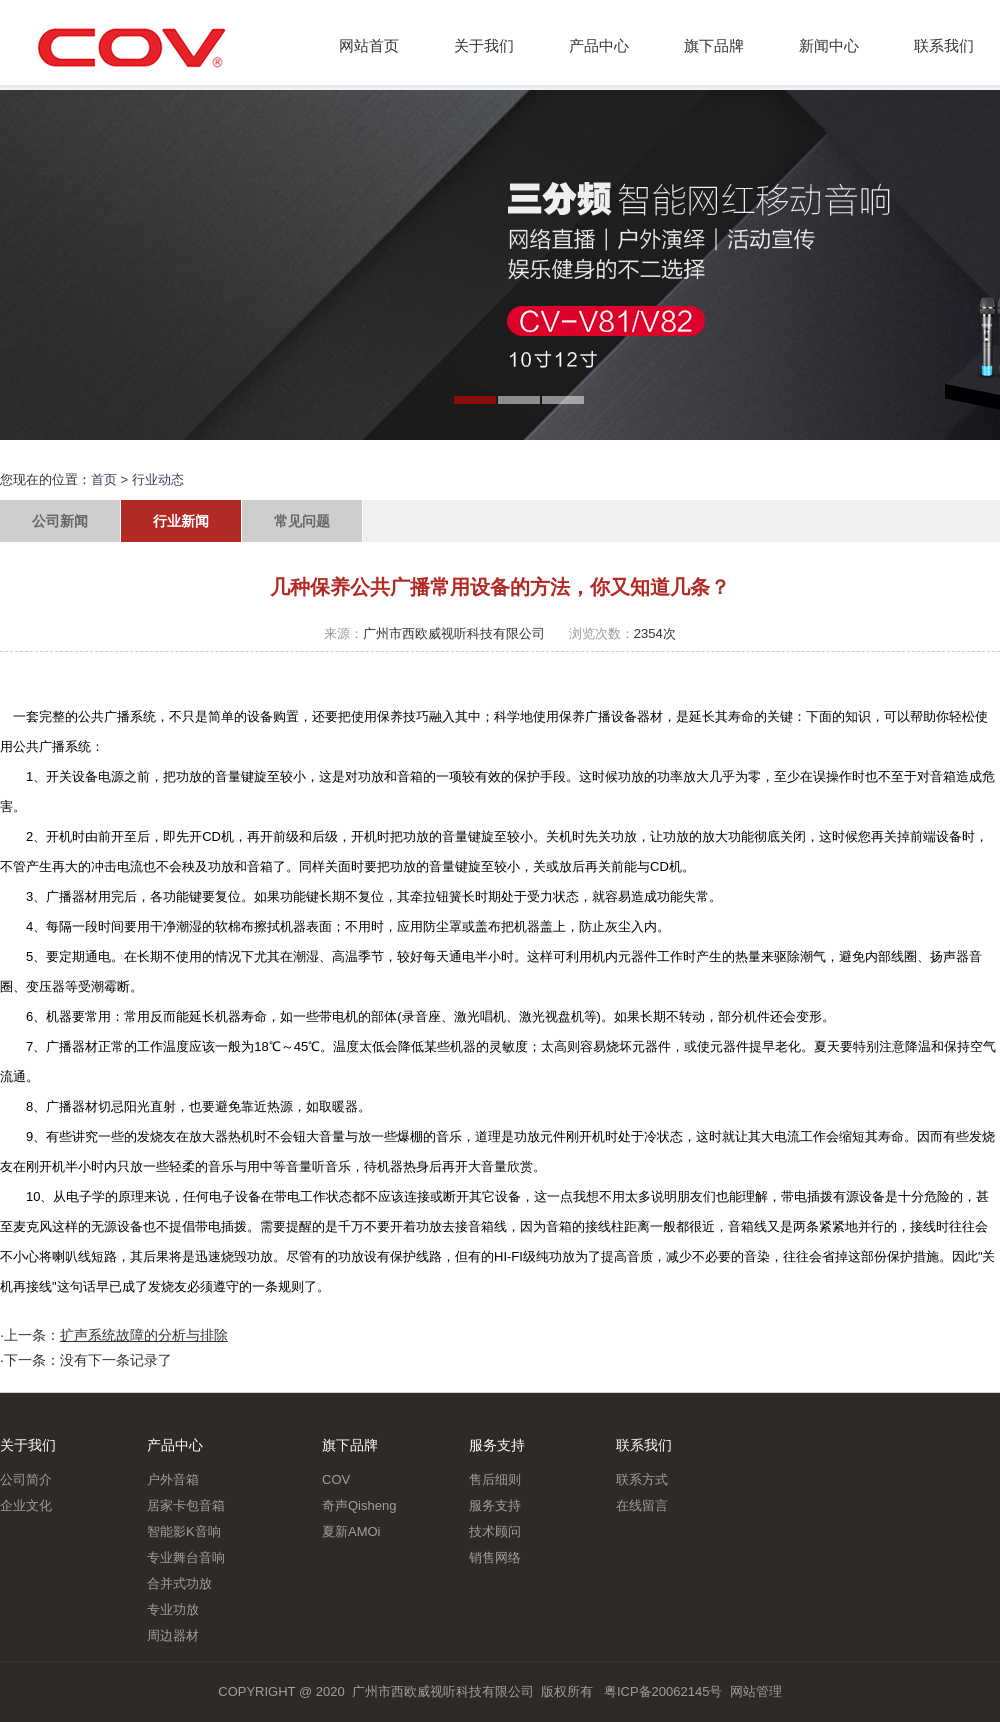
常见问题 (302, 521)
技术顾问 (495, 1531)
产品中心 (599, 45)
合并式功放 (179, 1583)
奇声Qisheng (359, 1505)
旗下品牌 (714, 45)
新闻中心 (829, 45)
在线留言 (642, 1505)
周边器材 (173, 1635)
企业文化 (26, 1505)
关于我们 (484, 45)
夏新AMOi (351, 1531)
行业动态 (158, 479)
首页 (104, 479)
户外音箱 (173, 1479)
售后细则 (495, 1479)
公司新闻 (60, 521)
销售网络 (495, 1557)
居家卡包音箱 (186, 1505)
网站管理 (756, 1691)
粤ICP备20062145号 (663, 1691)
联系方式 (642, 1479)
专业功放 (173, 1609)
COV (336, 1479)
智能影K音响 (184, 1531)
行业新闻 (181, 521)
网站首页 (369, 45)
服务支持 (497, 1445)
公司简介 (26, 1479)
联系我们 (944, 45)
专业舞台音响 (186, 1557)
